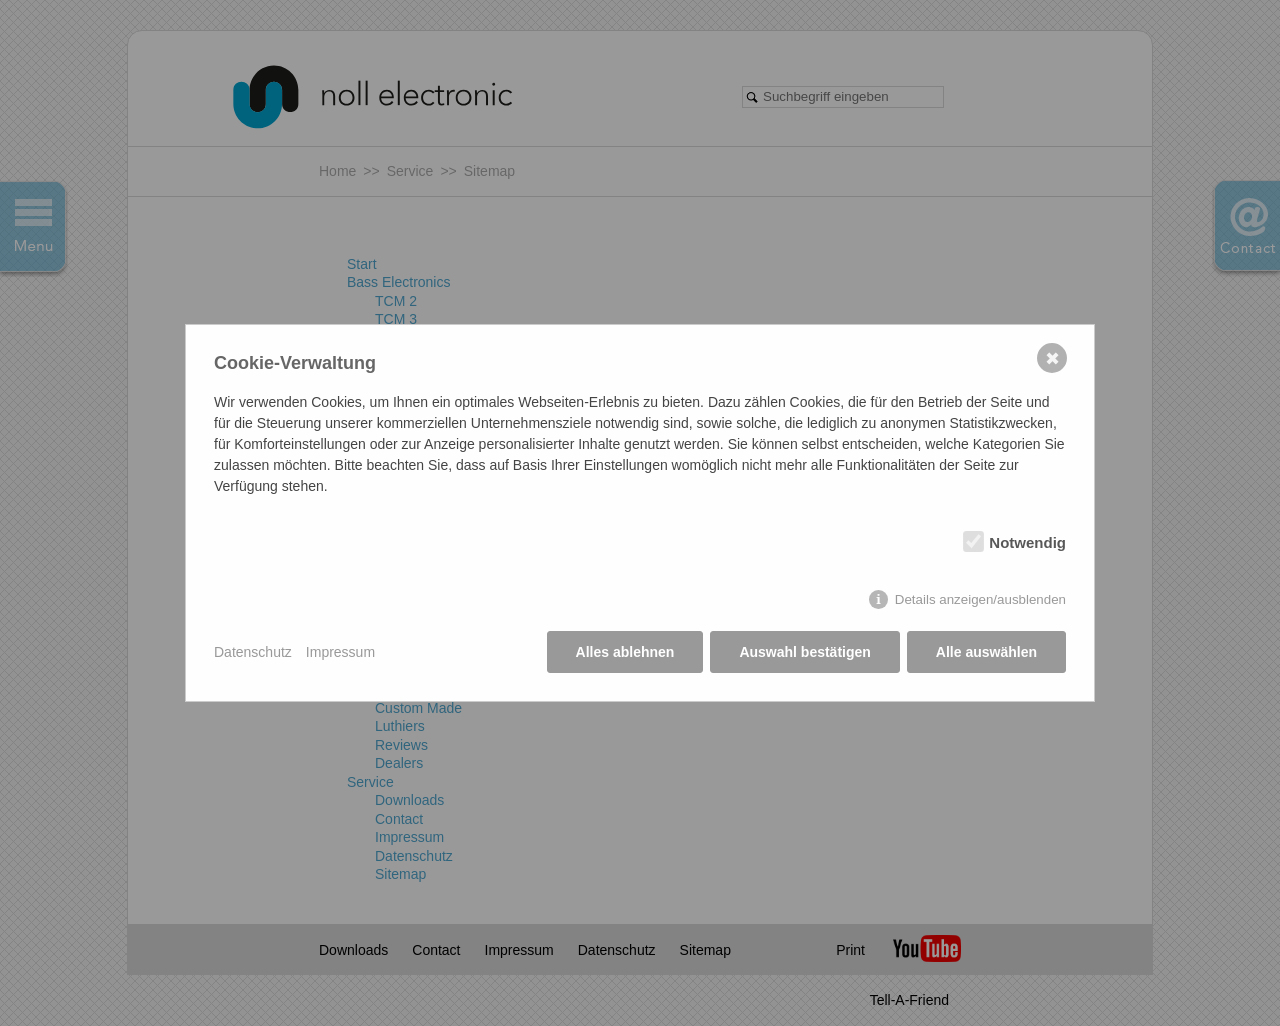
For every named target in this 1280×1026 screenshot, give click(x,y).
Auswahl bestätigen (804, 652)
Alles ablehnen (625, 652)
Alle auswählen (986, 652)
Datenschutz (253, 652)
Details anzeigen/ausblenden (980, 599)
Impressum (340, 652)
